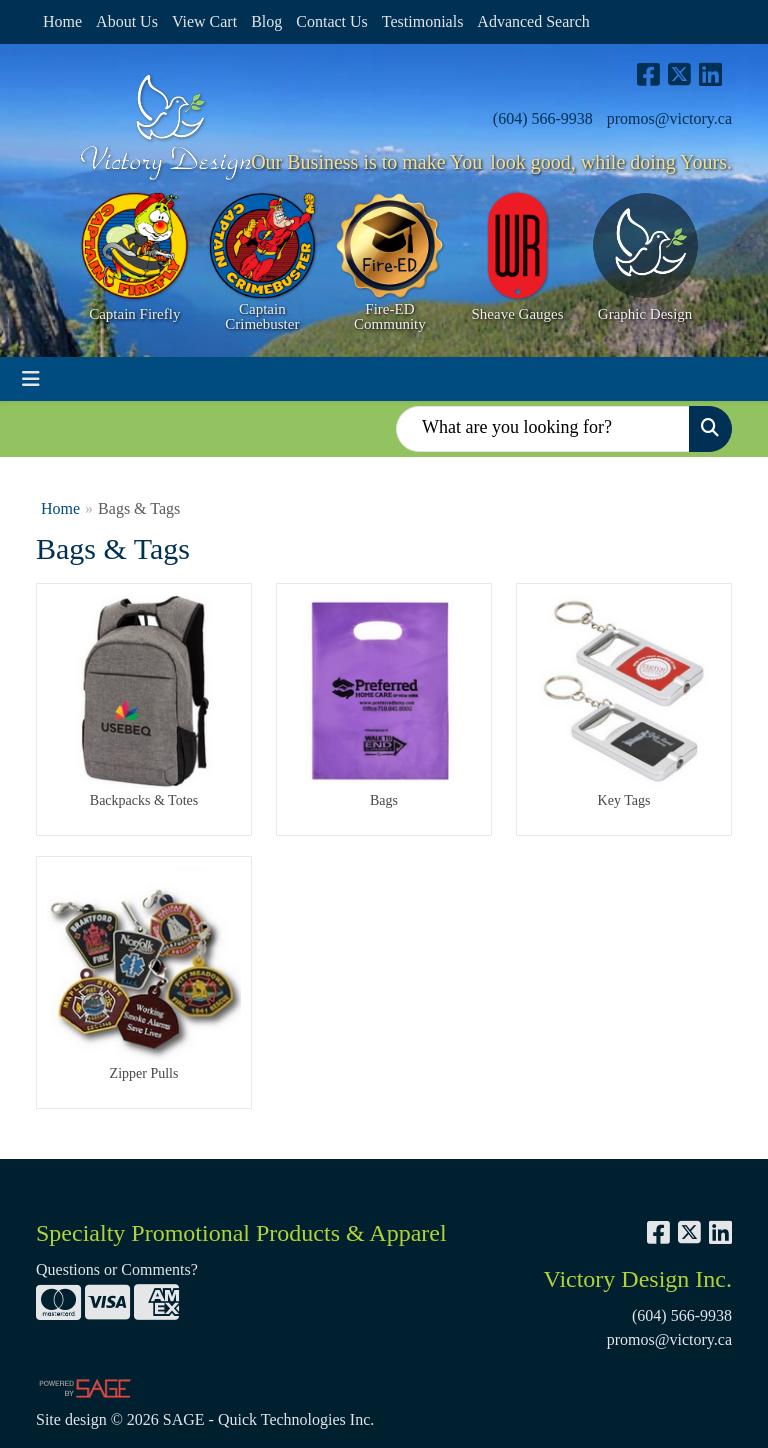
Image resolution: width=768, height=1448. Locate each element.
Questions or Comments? (117, 1269)
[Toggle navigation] (31, 379)
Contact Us (332, 21)
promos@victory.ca (669, 118)
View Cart (204, 21)
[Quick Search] (543, 429)
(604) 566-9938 (543, 118)
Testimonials (423, 21)
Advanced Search (533, 21)
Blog (266, 21)
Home (62, 21)
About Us (127, 21)
